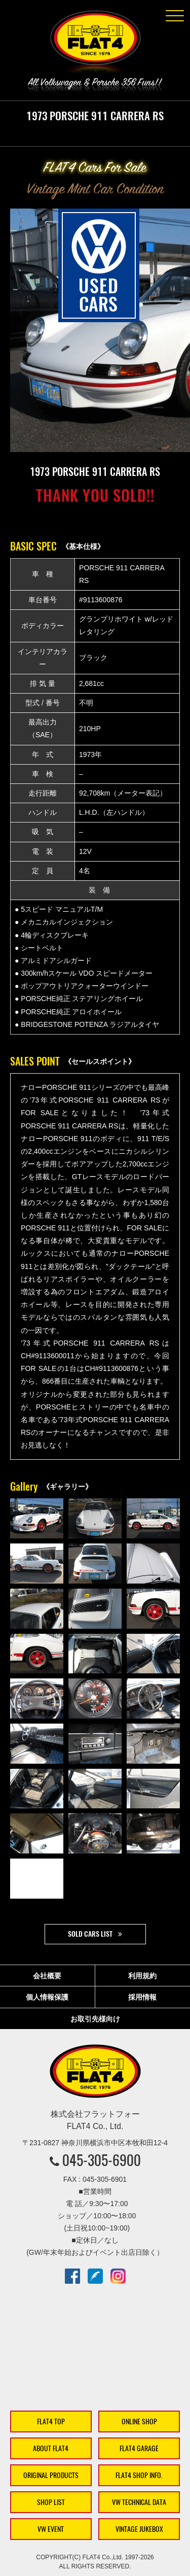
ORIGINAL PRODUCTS (51, 2475)
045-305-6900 (101, 2160)
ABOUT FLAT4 (50, 2448)
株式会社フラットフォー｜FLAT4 (95, 43)
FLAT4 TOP (51, 2421)
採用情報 (142, 1997)
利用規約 (142, 1976)
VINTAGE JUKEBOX (139, 2529)
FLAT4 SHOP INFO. (139, 2475)
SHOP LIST (51, 2502)
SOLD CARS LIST (90, 1934)
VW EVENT (50, 2529)
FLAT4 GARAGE (139, 2448)
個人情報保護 (47, 1997)
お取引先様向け (95, 2019)
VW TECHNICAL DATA (139, 2502)
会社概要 (47, 1976)
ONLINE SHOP (139, 2421)
